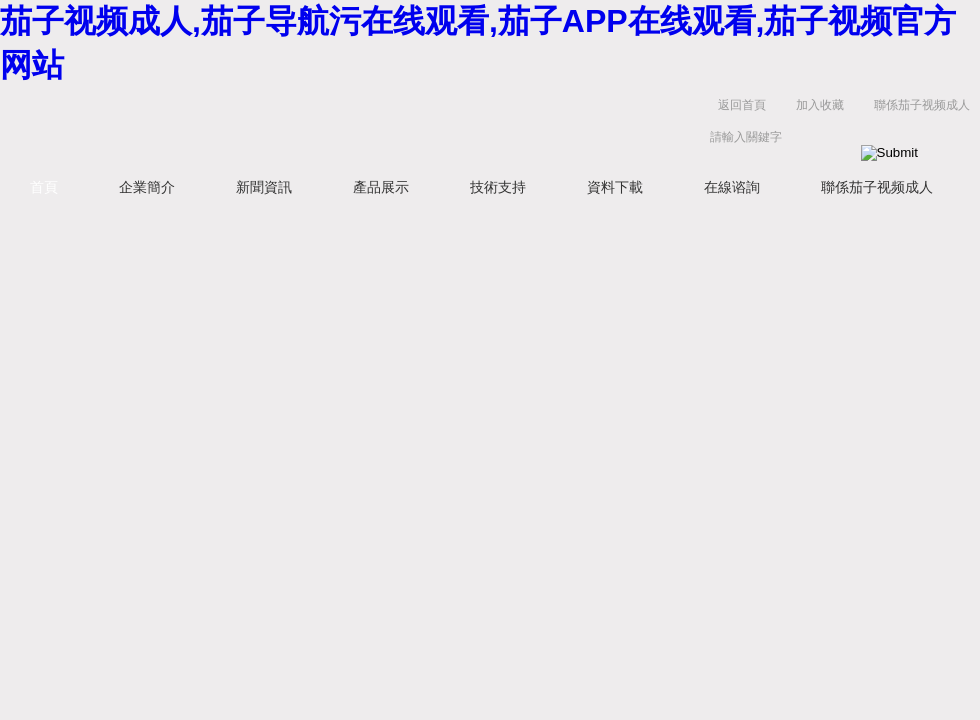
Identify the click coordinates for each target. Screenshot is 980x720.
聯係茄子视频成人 (922, 105)
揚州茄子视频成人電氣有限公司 (310, 125)
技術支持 (498, 187)
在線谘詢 (732, 187)
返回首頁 (742, 105)
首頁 (44, 187)
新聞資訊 (264, 187)
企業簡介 (147, 187)
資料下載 (615, 187)
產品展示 (381, 187)
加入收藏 (820, 105)
